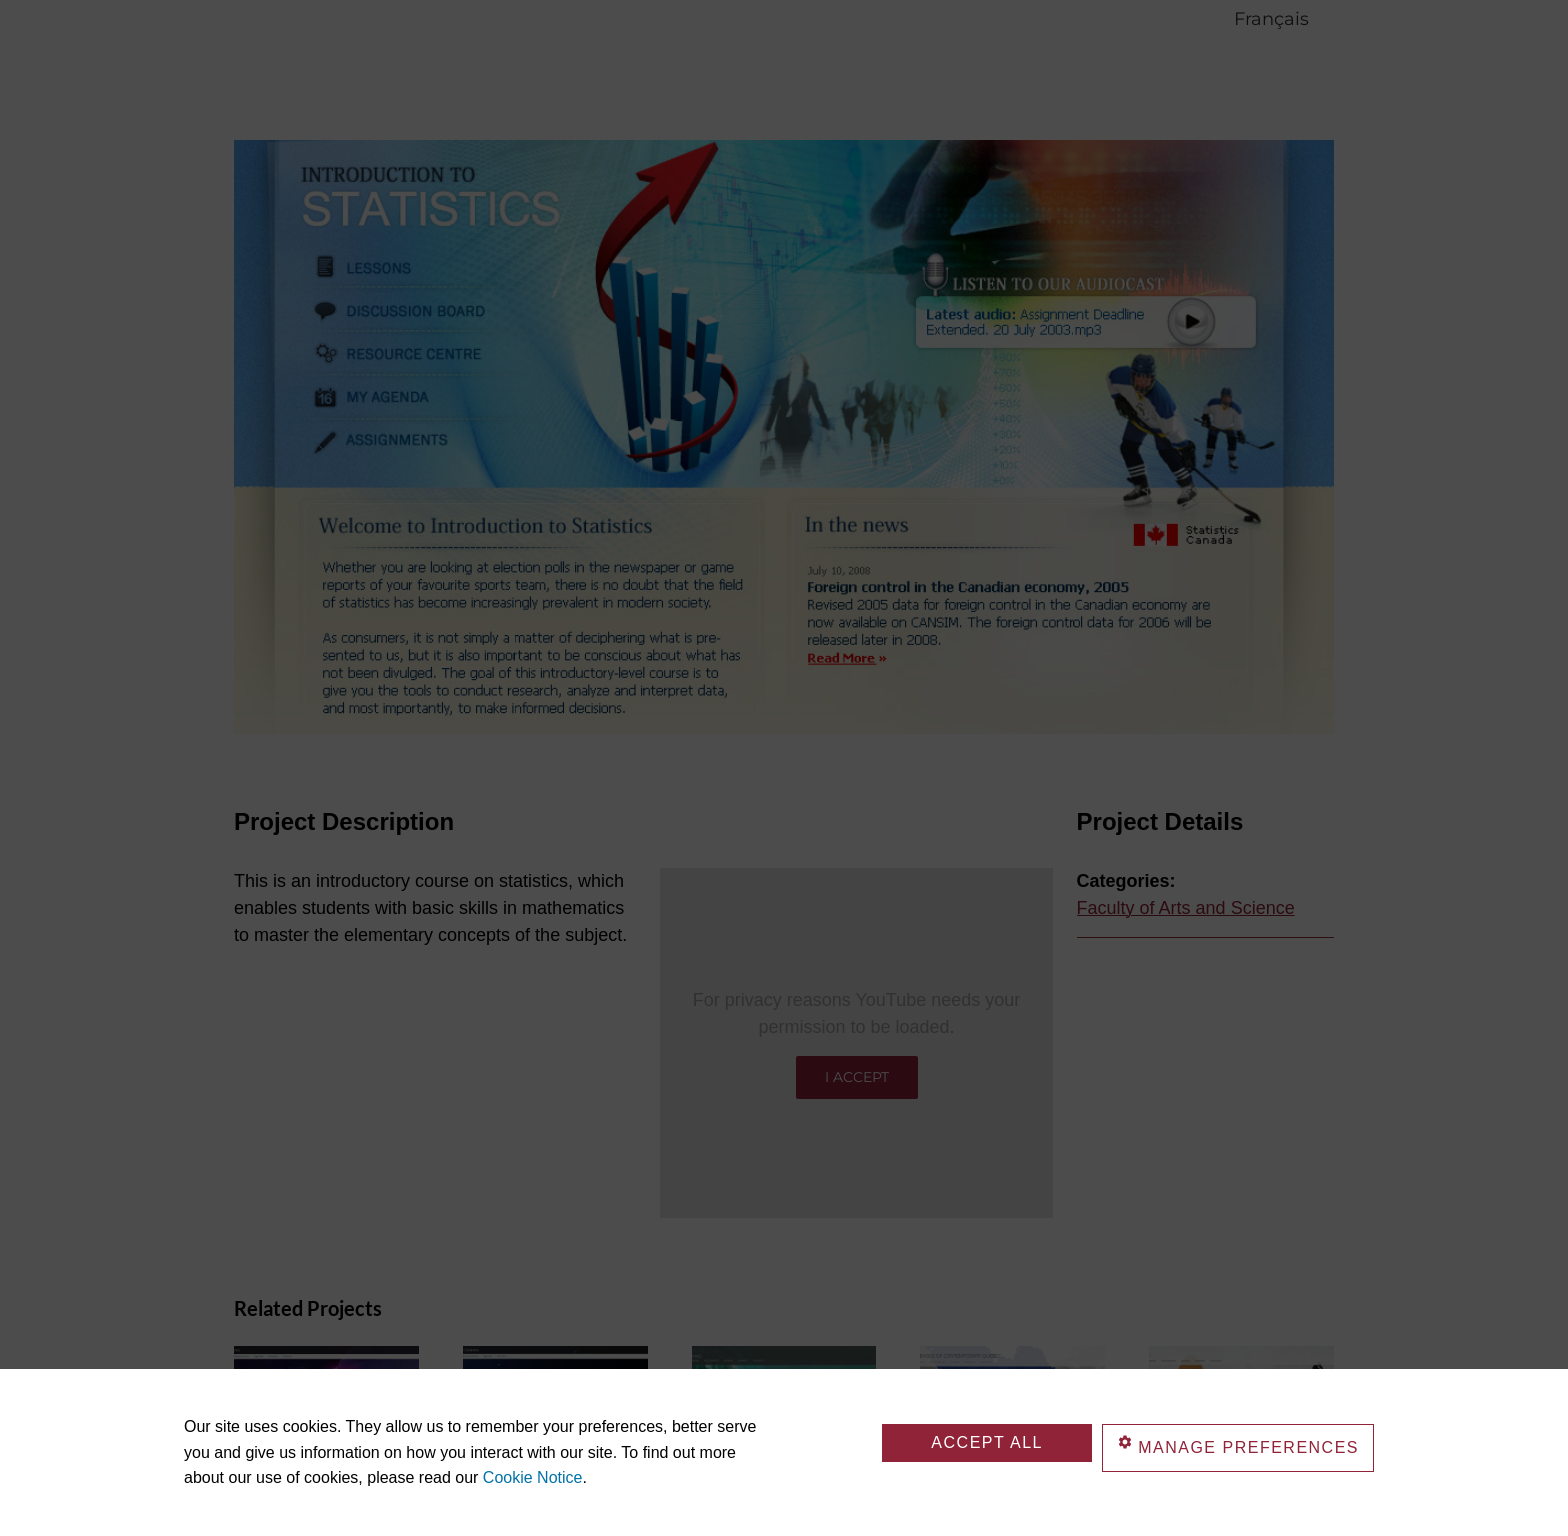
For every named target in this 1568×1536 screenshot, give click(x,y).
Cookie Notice (533, 1477)
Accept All (987, 1442)
